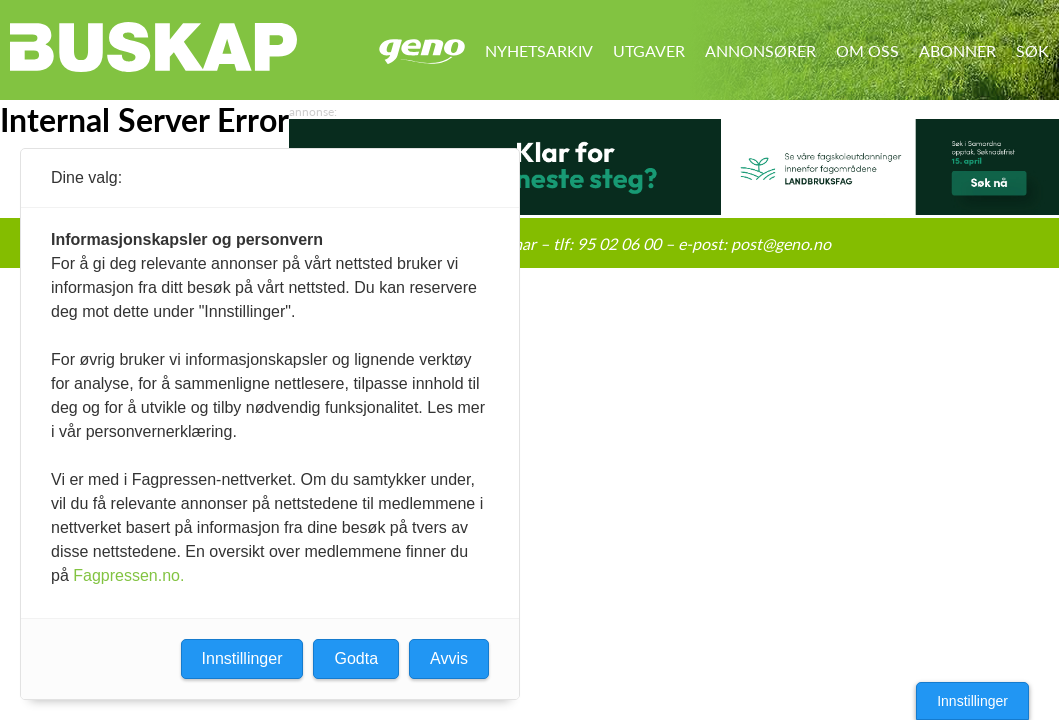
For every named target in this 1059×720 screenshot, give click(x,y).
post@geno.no (781, 243)
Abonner (957, 50)
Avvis (449, 658)
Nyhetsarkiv (539, 50)
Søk (1032, 50)
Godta (356, 658)
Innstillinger (972, 701)
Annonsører (760, 50)
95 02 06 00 (619, 243)
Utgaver (649, 50)
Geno (422, 51)
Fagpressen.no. (128, 575)
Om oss (867, 50)
